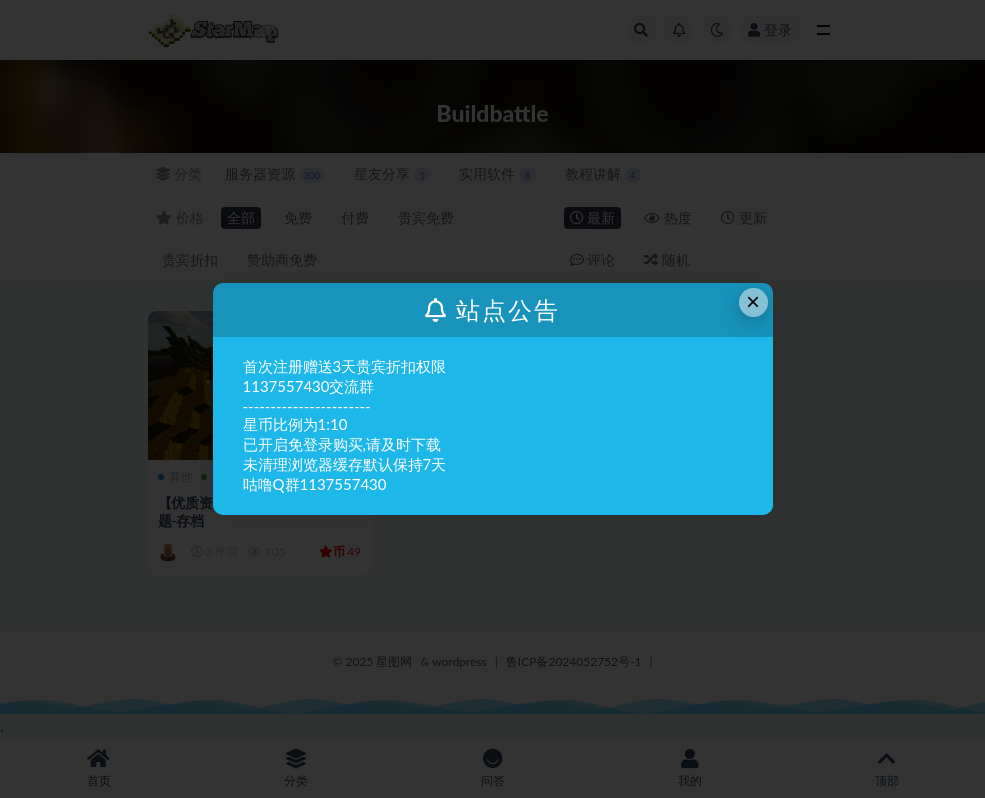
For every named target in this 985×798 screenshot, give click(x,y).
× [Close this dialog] (753, 301)
